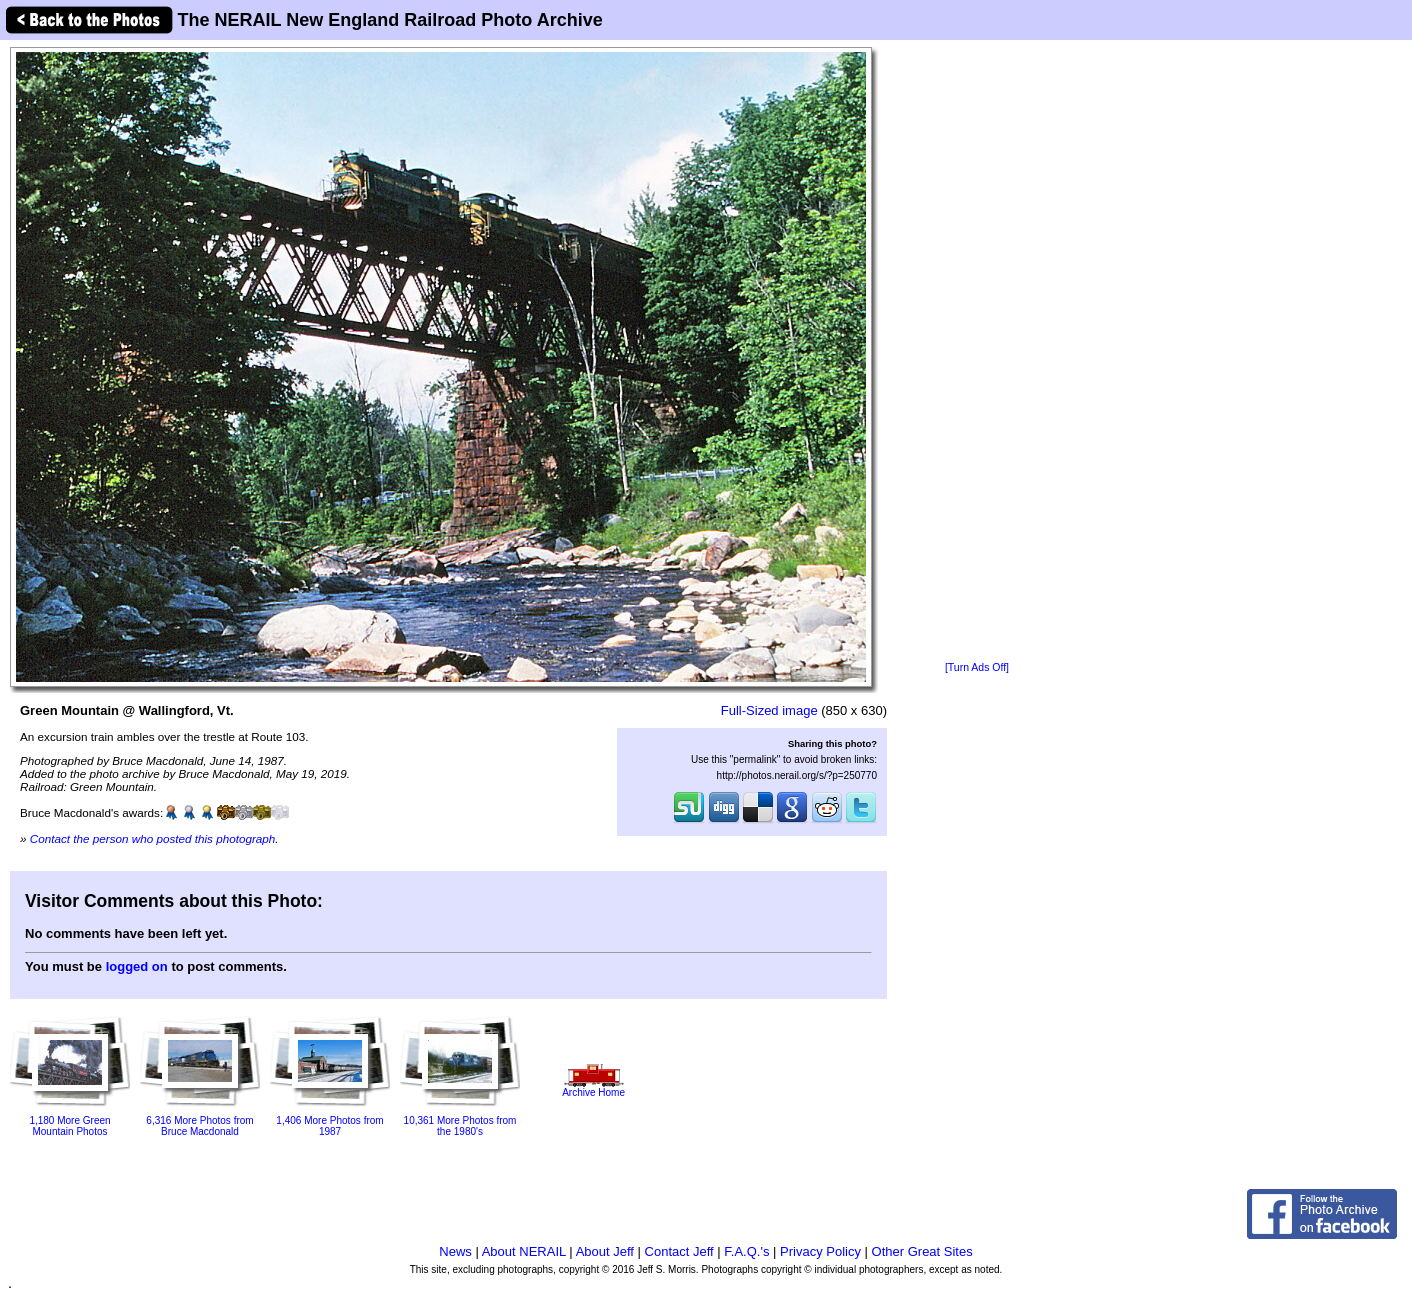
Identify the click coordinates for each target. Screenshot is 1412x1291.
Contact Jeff (679, 1251)
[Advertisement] (977, 352)
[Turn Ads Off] (977, 667)
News (455, 1251)
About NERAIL (524, 1251)
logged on (137, 966)
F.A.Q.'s (746, 1251)
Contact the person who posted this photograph (153, 838)
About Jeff (605, 1251)
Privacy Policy (820, 1251)
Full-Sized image (769, 710)
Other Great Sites (922, 1251)
